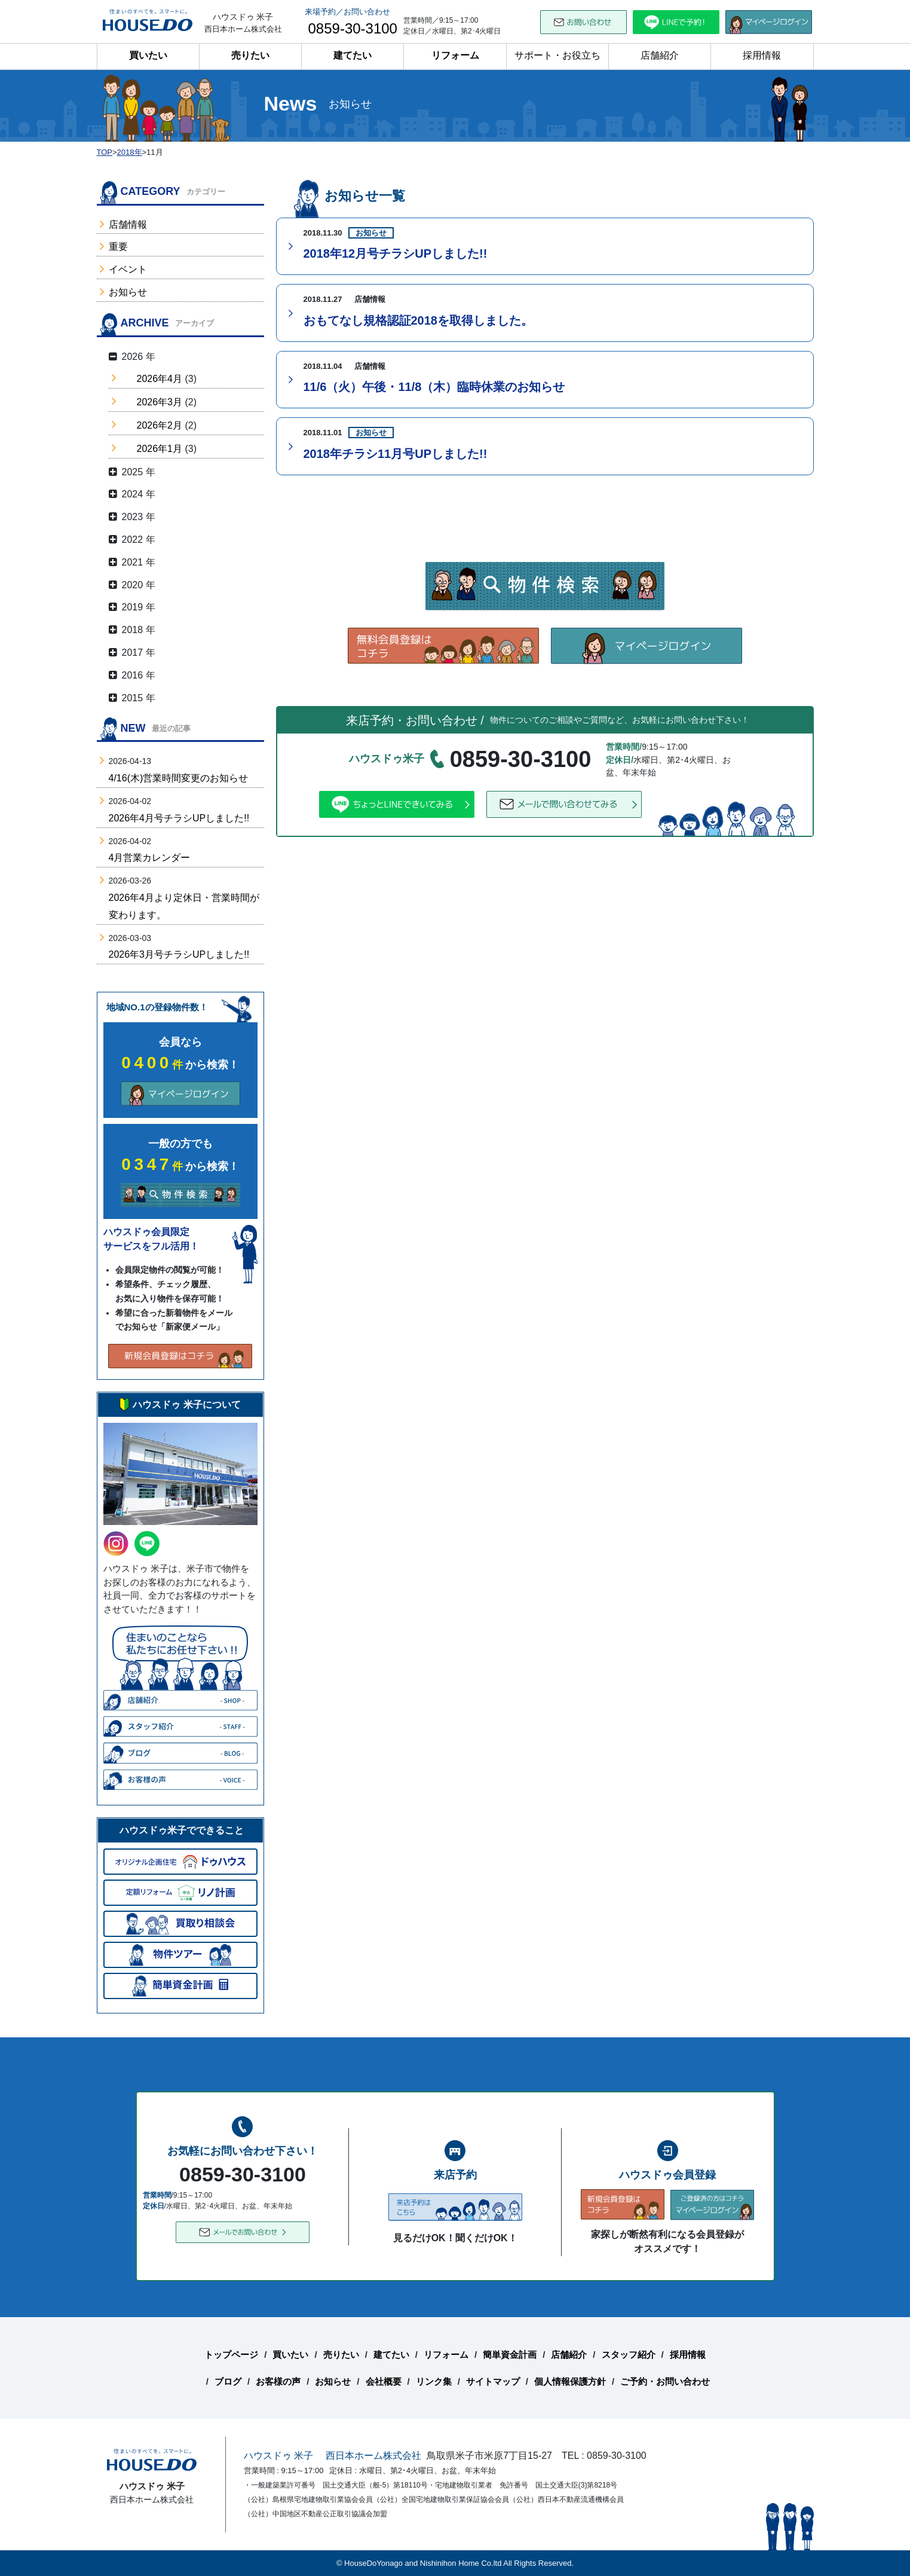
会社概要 (384, 2381)
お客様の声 (278, 2381)
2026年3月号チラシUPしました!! (179, 954)
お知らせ (128, 292)
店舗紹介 (660, 55)
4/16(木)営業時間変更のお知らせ (179, 778)
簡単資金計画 (510, 2354)
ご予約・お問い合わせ (665, 2381)
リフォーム (455, 55)
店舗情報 (128, 224)
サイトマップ (493, 2381)
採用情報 (762, 55)
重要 (118, 247)
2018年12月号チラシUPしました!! (396, 253)
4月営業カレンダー (150, 857)
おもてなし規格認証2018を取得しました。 (419, 320)
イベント (128, 269)
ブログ (228, 2381)
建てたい (352, 55)
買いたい (148, 55)
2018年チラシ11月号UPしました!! (396, 453)
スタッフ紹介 (628, 2354)
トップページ (231, 2354)
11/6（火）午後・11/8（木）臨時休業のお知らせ (434, 386)
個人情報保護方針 (570, 2381)
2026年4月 (160, 379)
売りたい (250, 55)
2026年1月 (160, 449)
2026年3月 (160, 402)
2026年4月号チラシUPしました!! (179, 818)
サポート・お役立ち (557, 55)
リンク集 (434, 2381)
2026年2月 (160, 425)
